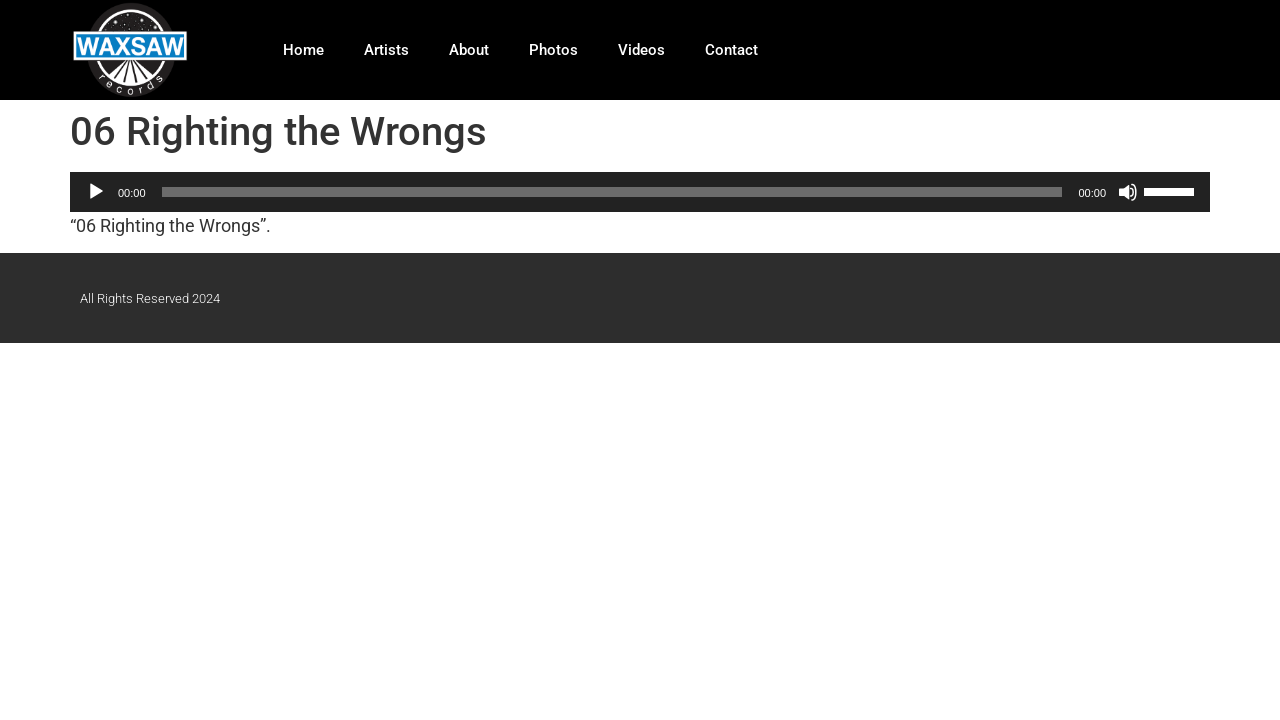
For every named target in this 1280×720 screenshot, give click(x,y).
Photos (553, 50)
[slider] (612, 192)
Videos (641, 50)
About (469, 50)
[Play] (96, 192)
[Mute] (1128, 192)
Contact (731, 50)
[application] (640, 192)
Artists (386, 50)
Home (303, 50)
